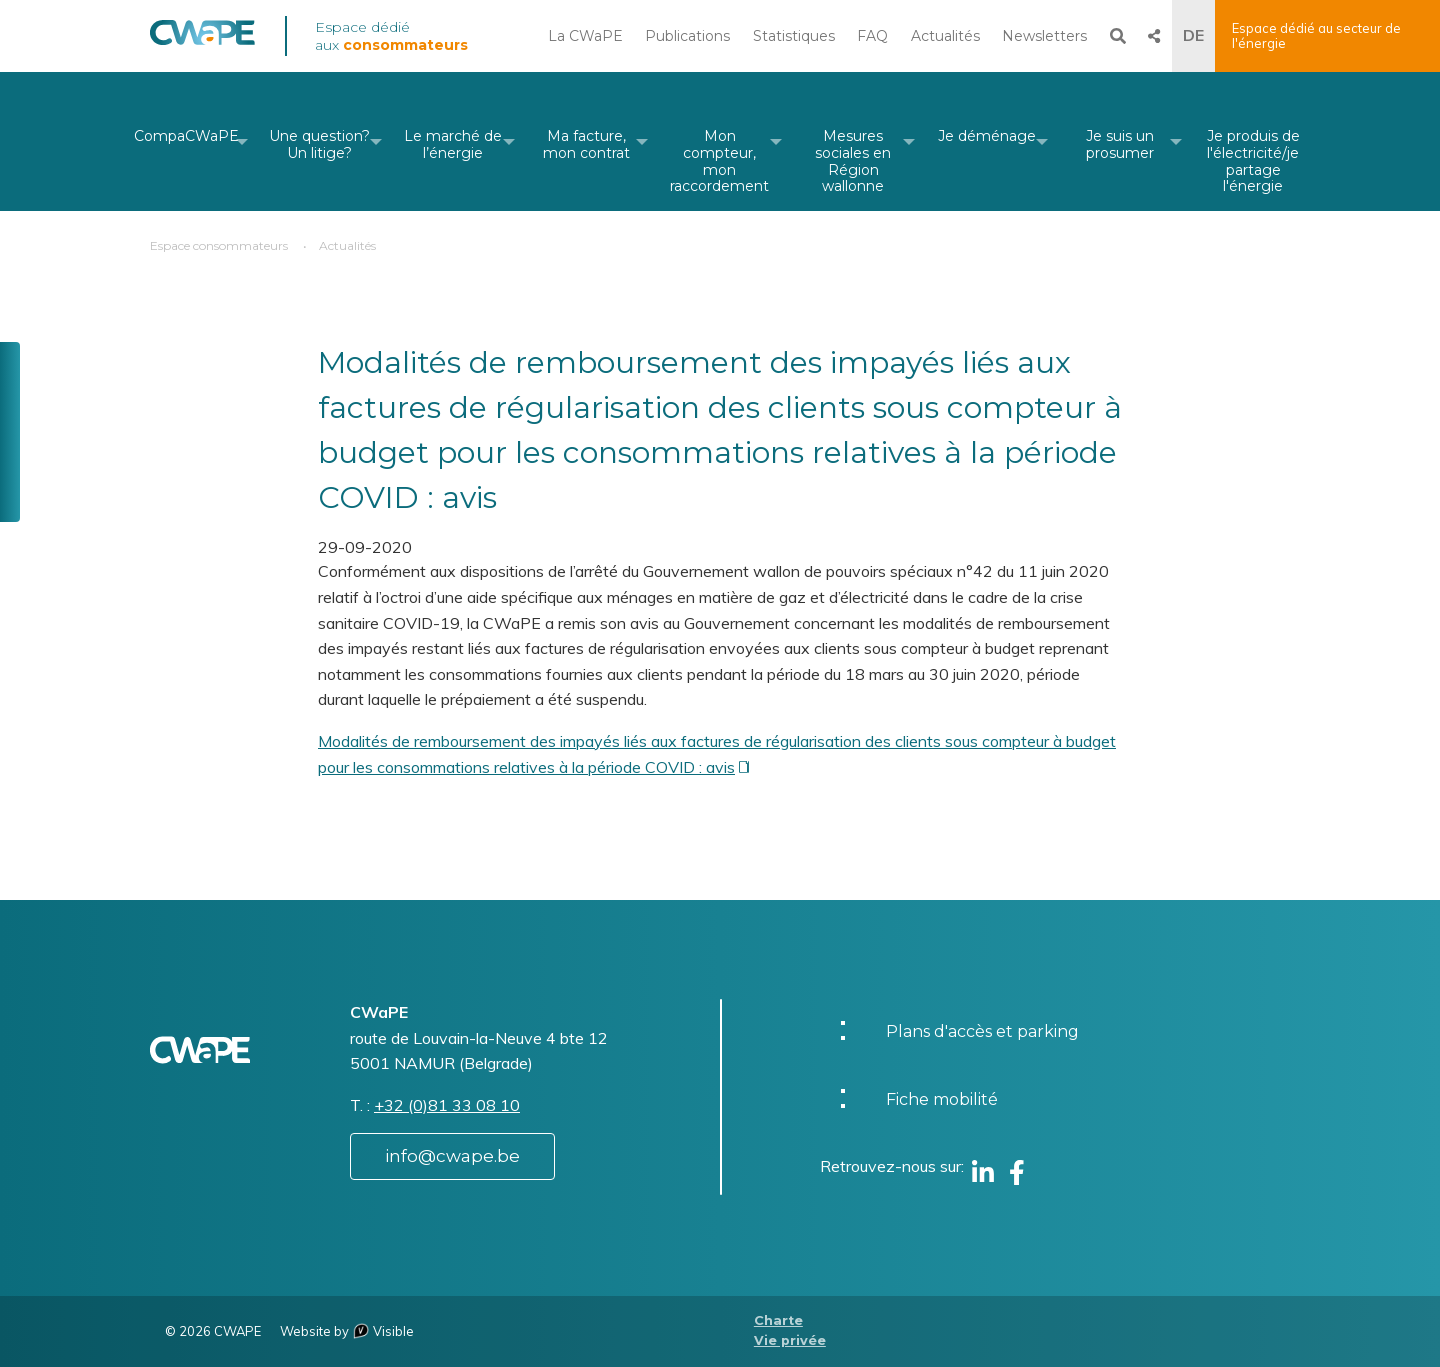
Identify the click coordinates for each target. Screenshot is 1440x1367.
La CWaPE (585, 36)
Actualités (945, 36)
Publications (687, 36)
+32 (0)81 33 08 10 (447, 1105)
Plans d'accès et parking (982, 1031)
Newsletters (1044, 36)
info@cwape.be (452, 1156)
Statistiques (794, 36)
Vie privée (790, 1340)
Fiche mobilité (942, 1099)
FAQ (872, 36)
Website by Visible (347, 1331)
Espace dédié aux (391, 36)
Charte (778, 1320)
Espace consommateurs (219, 245)
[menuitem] (186, 141)
